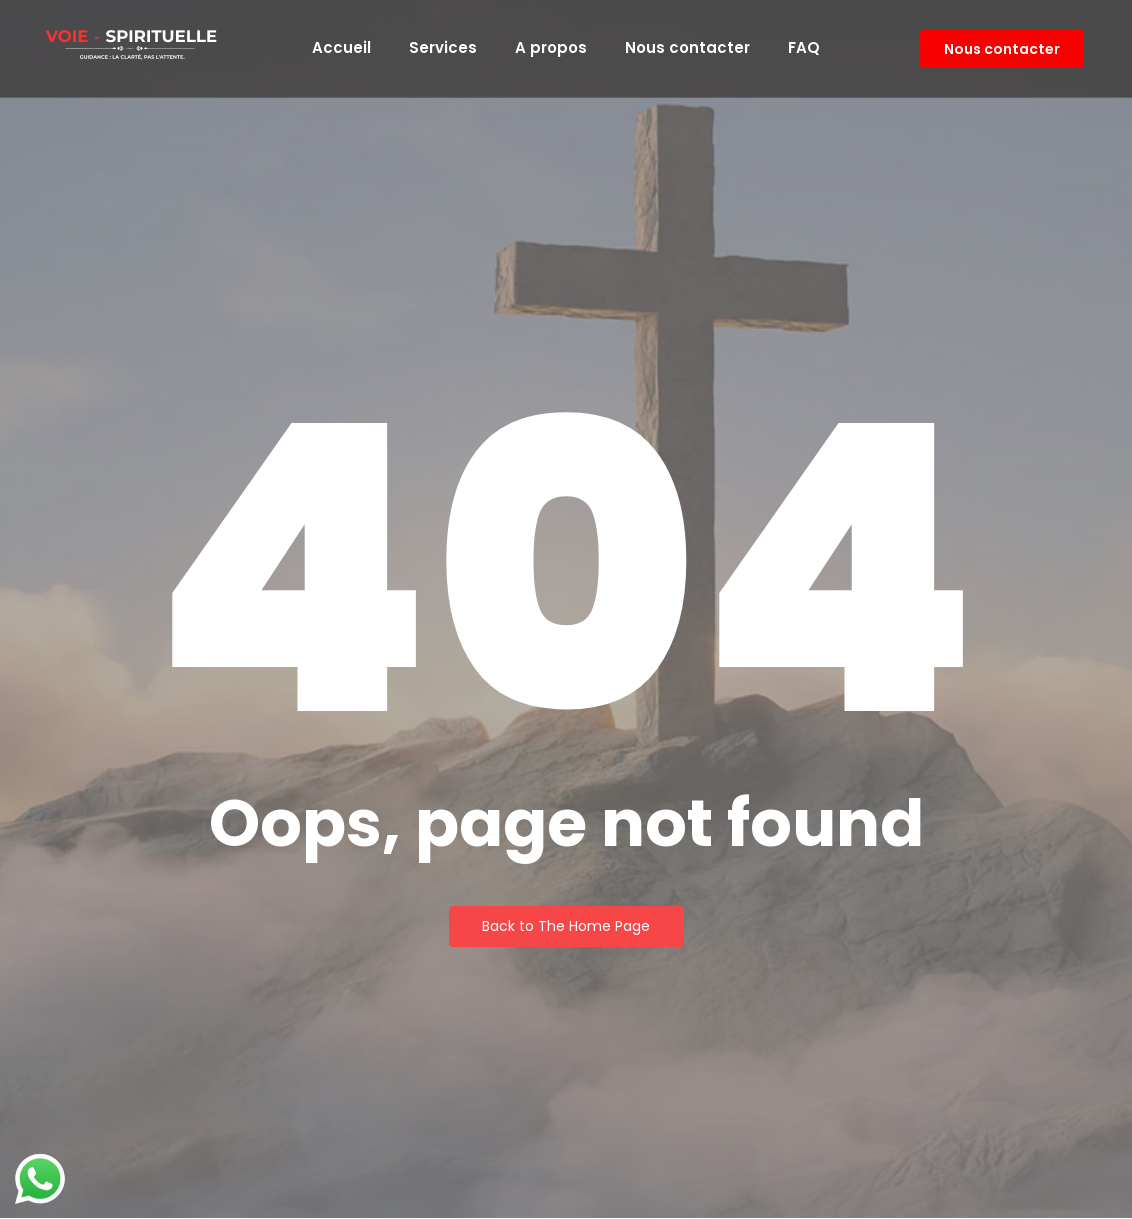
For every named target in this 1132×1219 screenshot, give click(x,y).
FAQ (804, 47)
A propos (551, 47)
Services (443, 47)
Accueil (341, 47)
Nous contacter (687, 47)
